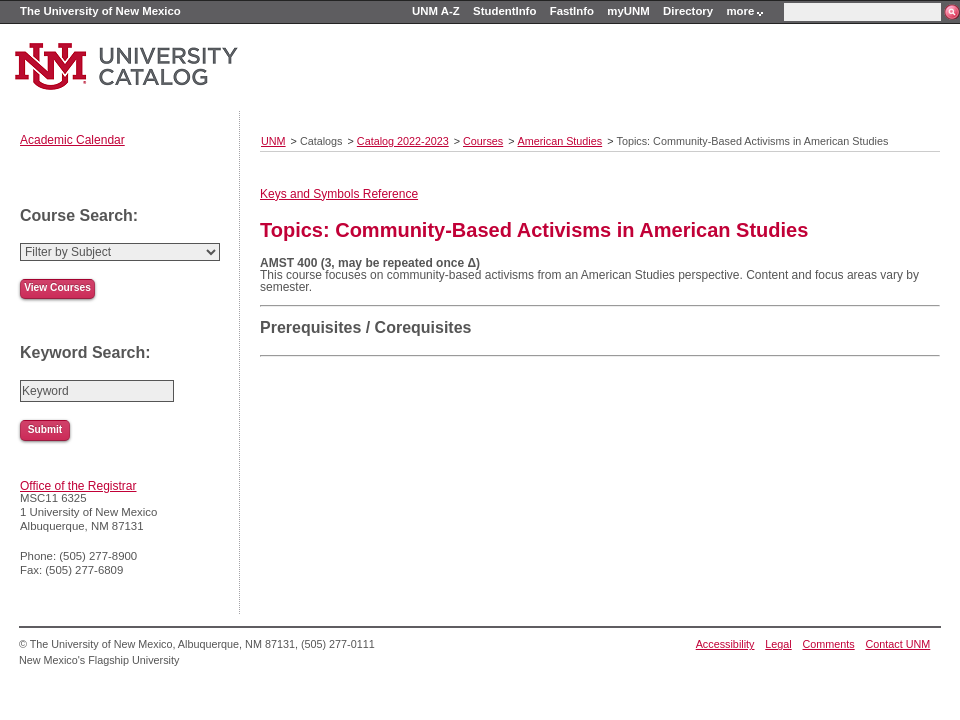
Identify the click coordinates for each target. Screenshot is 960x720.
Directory (688, 11)
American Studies (560, 141)
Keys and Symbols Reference (339, 194)
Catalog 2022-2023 (403, 141)
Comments (829, 644)
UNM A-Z (436, 11)
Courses (483, 141)
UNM (273, 141)
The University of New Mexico (100, 11)
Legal (778, 644)
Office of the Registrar (78, 486)
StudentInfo (504, 11)
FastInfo (572, 11)
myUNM (628, 11)
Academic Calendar (72, 140)
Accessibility (725, 644)
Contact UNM (898, 644)
